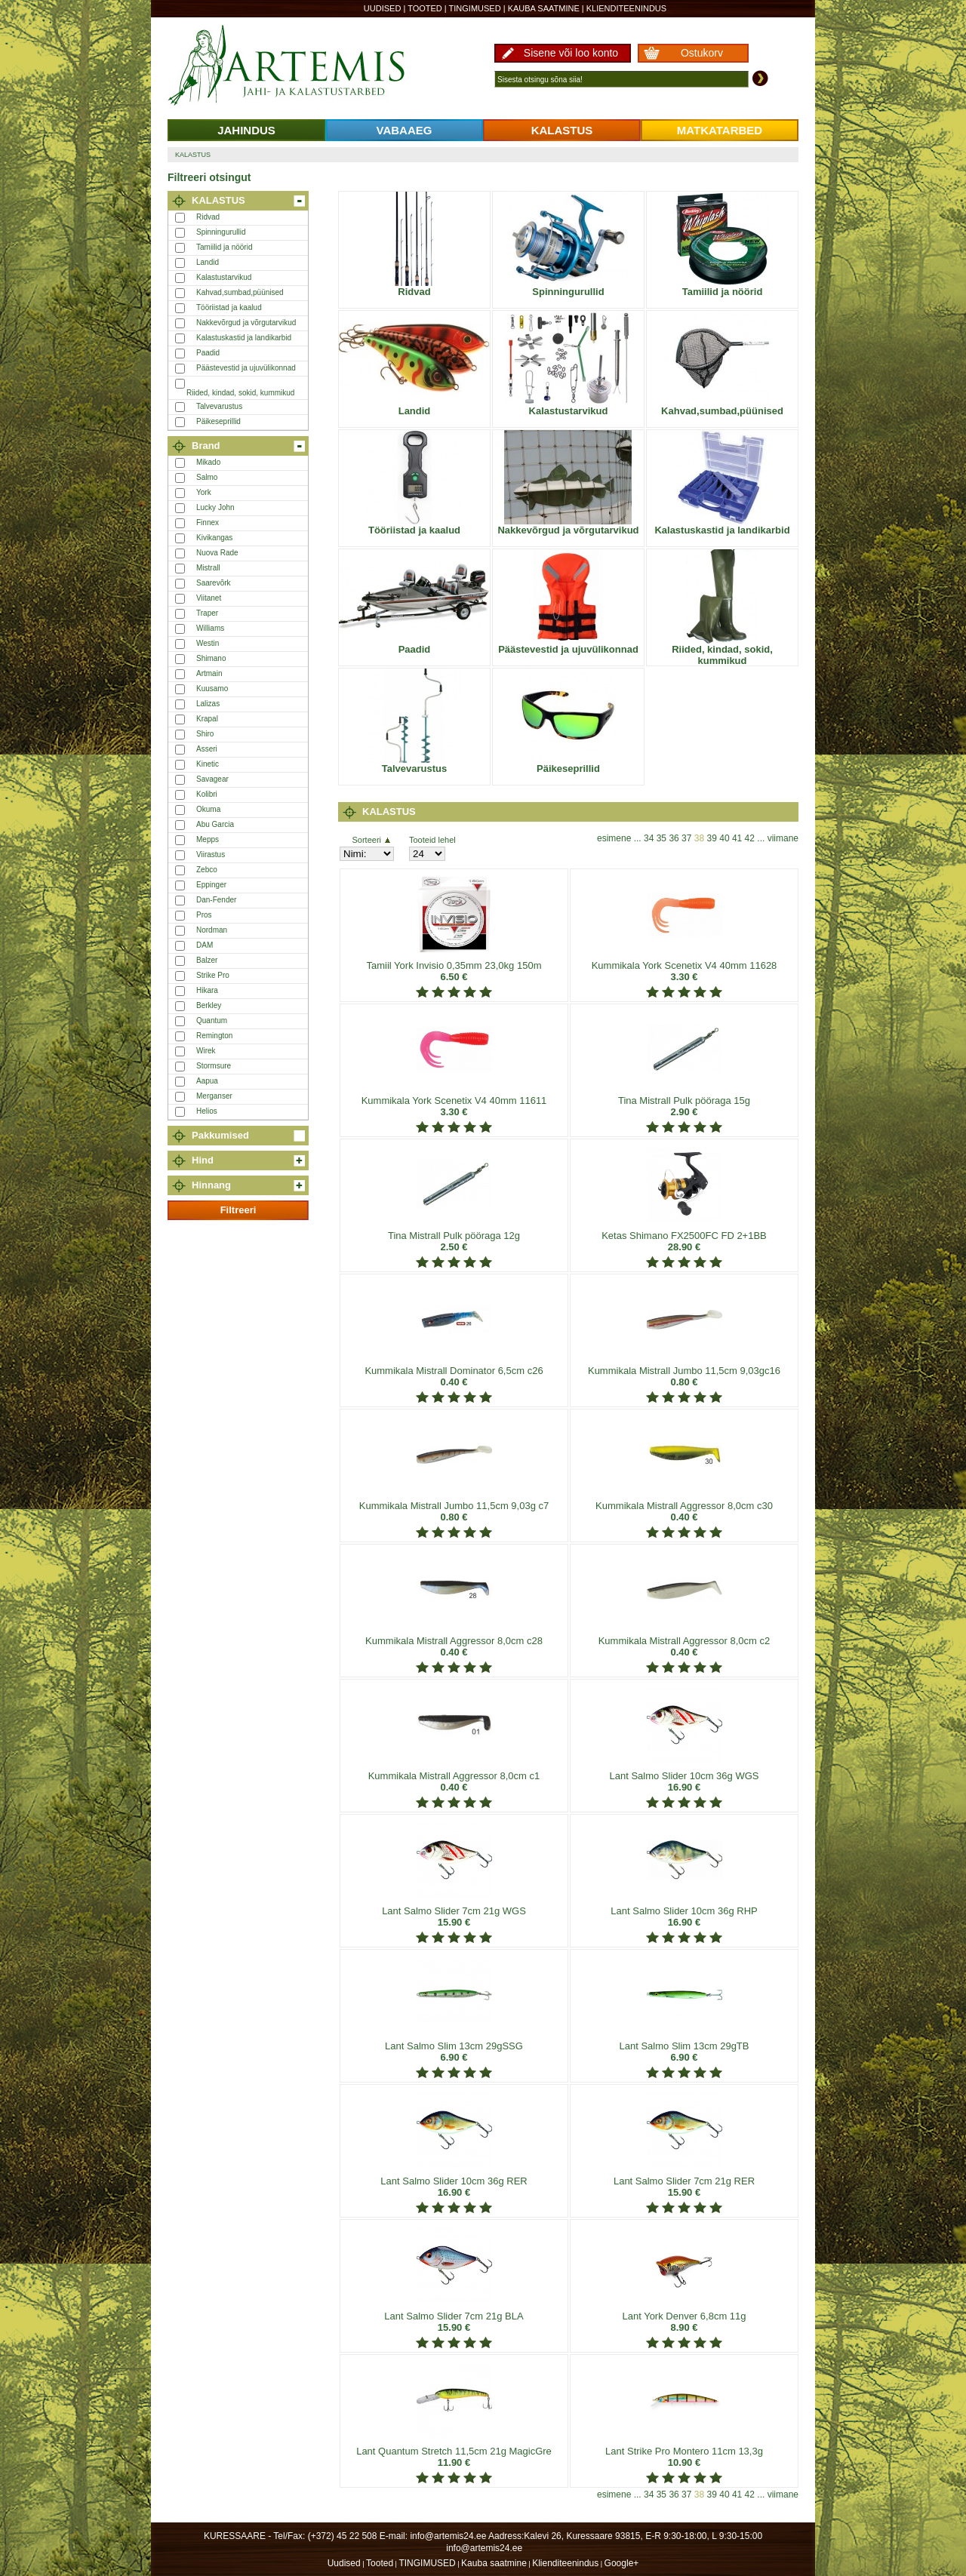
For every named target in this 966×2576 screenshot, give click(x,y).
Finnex (207, 522)
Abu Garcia (215, 824)
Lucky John (215, 507)
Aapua (207, 1081)
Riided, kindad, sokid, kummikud (240, 393)
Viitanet (208, 598)
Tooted (425, 8)
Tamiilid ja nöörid (224, 247)
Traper (207, 613)
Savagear (212, 779)
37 (686, 838)
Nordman (211, 930)
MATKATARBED (719, 130)
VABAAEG (404, 130)
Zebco (206, 869)
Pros (204, 915)
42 (750, 838)
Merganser (214, 1096)
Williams (210, 628)
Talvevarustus (219, 406)
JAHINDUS (246, 130)
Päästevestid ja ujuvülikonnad (246, 368)
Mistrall (208, 568)
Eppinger (211, 885)
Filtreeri (238, 1210)
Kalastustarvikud (223, 277)
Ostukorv (702, 53)
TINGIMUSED (475, 8)
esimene (614, 838)
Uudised (382, 8)
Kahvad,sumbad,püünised (240, 292)
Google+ (622, 2563)
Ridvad (208, 217)
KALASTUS (562, 130)
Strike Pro (212, 975)
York (203, 492)
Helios (206, 1111)
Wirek (206, 1051)
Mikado (208, 462)
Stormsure (213, 1066)
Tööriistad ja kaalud (229, 307)
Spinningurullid (221, 232)
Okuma (208, 809)
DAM (204, 945)
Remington (214, 1035)
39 (712, 838)
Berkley (208, 1005)
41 (737, 838)
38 (699, 838)
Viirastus (210, 854)
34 (649, 838)
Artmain (209, 673)
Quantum (211, 1020)
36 (673, 838)
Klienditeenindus (626, 8)
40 (724, 838)
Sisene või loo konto (571, 53)
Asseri (206, 749)
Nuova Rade (217, 553)
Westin (207, 643)
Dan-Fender (216, 900)
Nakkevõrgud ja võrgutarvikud (246, 322)
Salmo (206, 477)
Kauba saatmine (544, 8)
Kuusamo (212, 688)
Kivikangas (214, 537)
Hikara (207, 990)
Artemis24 (303, 66)
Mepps (207, 839)
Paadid (208, 353)
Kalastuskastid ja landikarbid (243, 338)
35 (661, 838)
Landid (207, 262)
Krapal (207, 719)
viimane (783, 838)
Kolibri (206, 794)
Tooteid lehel (432, 839)
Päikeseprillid (218, 421)
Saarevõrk (213, 583)
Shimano (211, 658)
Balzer (206, 960)
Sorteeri (371, 839)
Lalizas (208, 703)
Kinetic (207, 764)
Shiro (205, 734)
